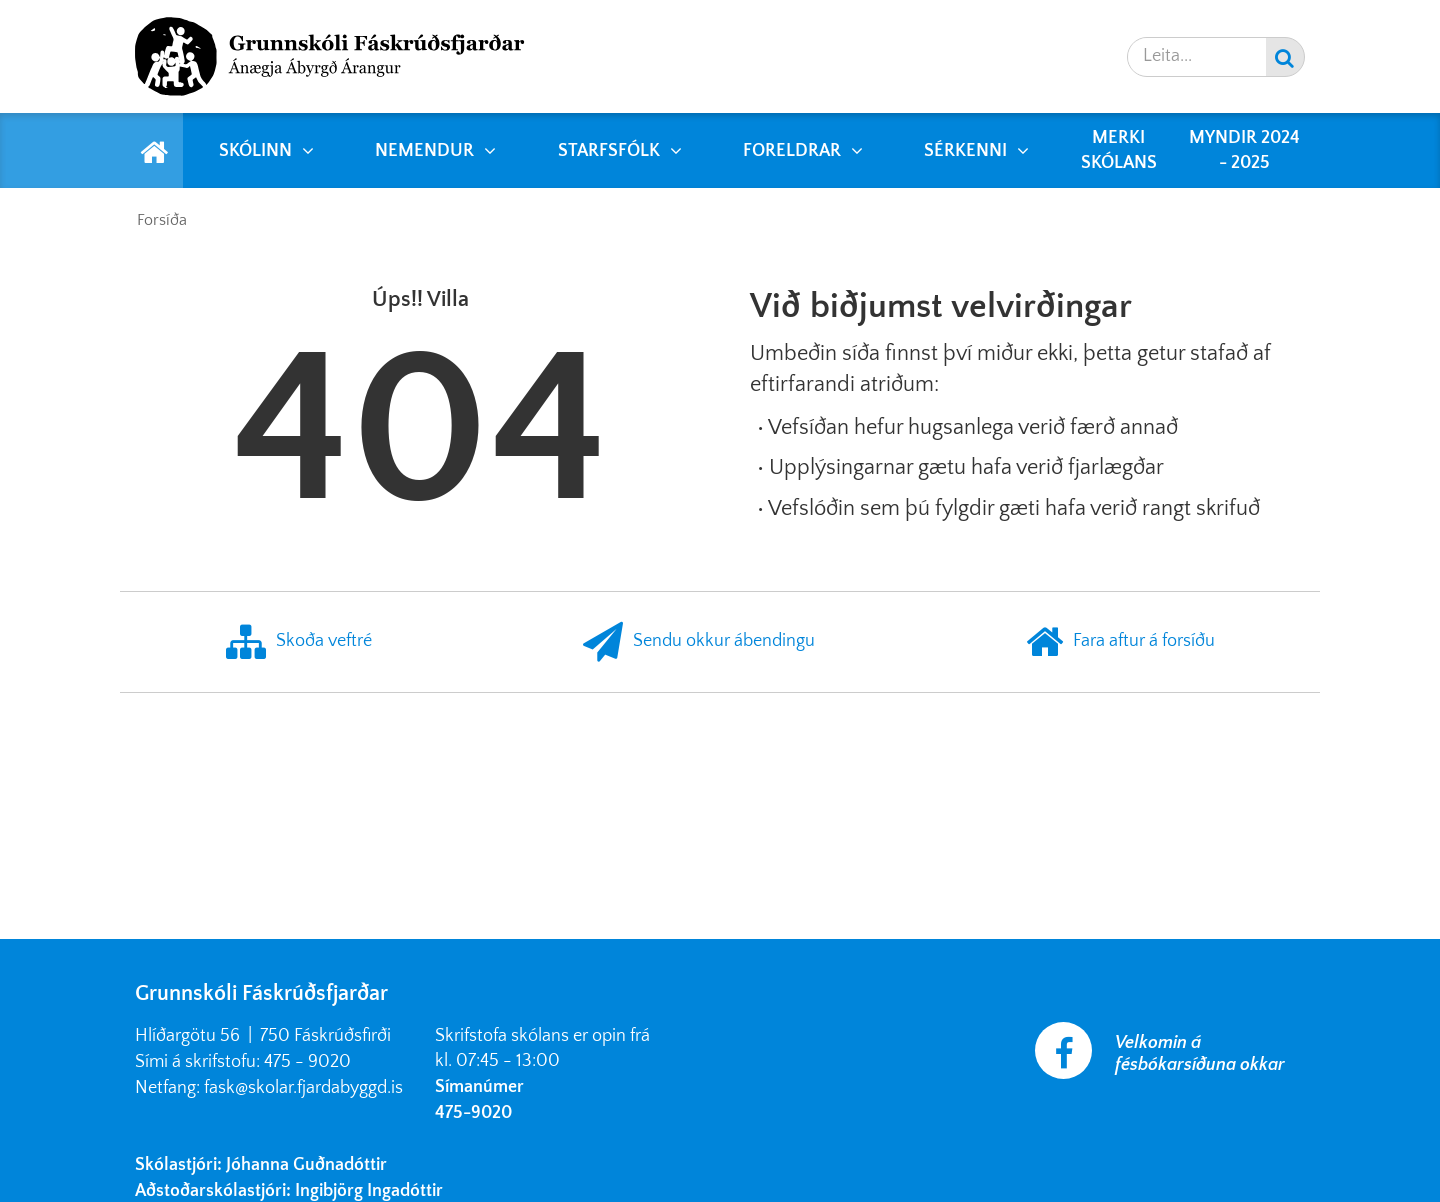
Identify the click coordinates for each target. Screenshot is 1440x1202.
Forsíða (162, 220)
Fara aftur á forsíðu (1120, 642)
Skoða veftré (299, 642)
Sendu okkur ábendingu (699, 642)
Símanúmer (479, 1087)
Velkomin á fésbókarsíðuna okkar (1200, 1054)
